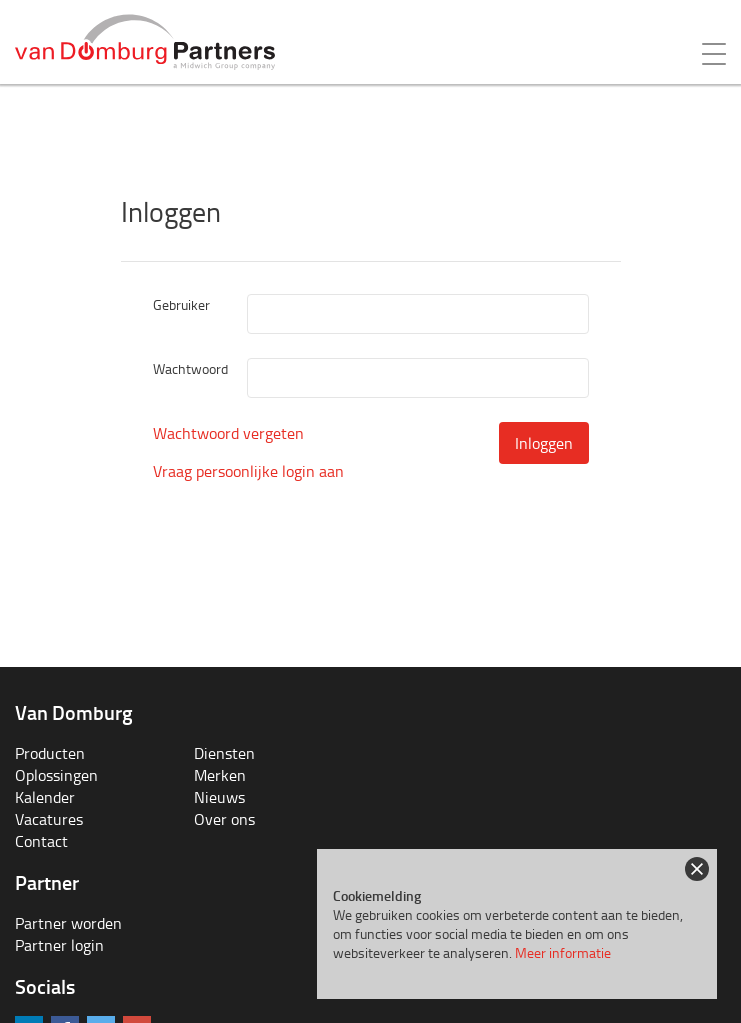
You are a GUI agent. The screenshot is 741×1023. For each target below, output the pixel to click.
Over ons (224, 819)
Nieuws (219, 797)
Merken (220, 775)
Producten (50, 753)
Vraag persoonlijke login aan (248, 471)
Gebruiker (181, 304)
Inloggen (544, 443)
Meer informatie (563, 952)
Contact (41, 841)
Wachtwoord (190, 368)
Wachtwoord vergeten (228, 433)
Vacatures (49, 819)
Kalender (45, 797)
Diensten (224, 753)
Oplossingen (56, 775)
